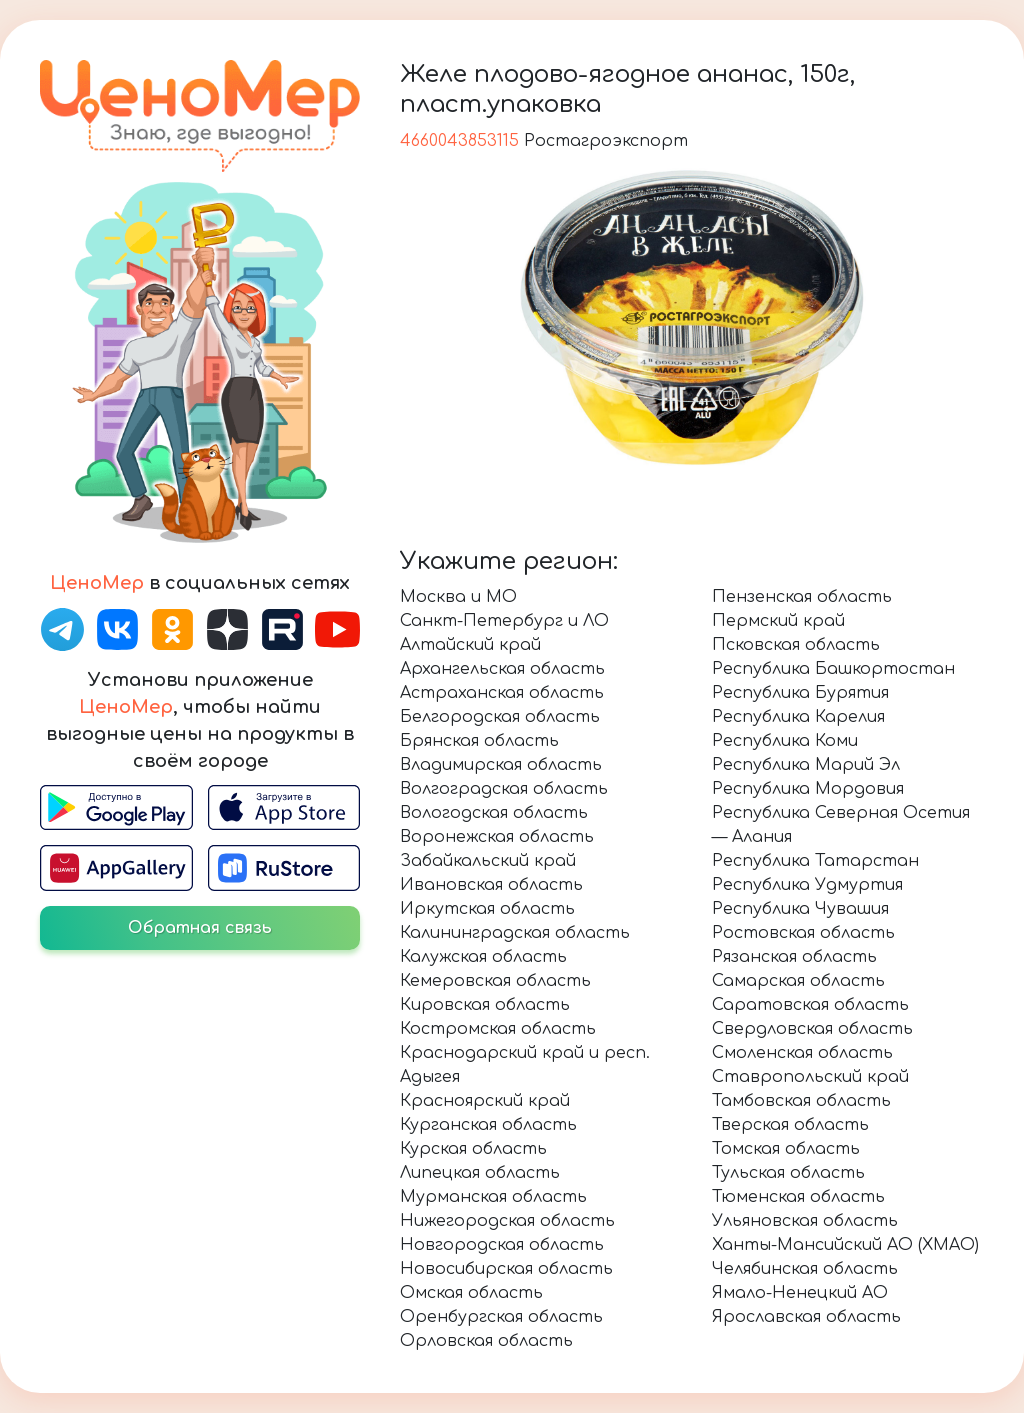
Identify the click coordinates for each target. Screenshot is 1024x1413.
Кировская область (485, 1005)
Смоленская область (802, 1053)
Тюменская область (798, 1197)
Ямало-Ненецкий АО (800, 1293)
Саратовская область (810, 1005)
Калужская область (483, 957)
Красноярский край (485, 1101)
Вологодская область (494, 813)
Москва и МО (458, 597)
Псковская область (796, 645)
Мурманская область (493, 1197)
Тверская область (790, 1125)
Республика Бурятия (800, 693)
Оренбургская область (501, 1317)
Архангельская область (502, 669)
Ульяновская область (805, 1221)
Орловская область (486, 1341)
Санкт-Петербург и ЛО (504, 621)
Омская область (471, 1293)
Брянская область (479, 741)
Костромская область (498, 1029)
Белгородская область (500, 717)
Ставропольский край (810, 1077)
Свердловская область (812, 1029)
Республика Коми (785, 741)
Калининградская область (515, 933)
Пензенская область (802, 597)
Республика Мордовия (808, 789)
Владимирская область (501, 765)
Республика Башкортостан (833, 669)
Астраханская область (502, 693)
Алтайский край (470, 645)
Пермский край (778, 621)
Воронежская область (497, 837)
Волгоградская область (504, 789)
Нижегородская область (507, 1221)
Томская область (786, 1149)
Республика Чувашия (800, 909)
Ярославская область (806, 1317)
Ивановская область (491, 885)
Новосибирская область (506, 1269)
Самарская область (798, 981)
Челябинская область (805, 1269)
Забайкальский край (488, 861)
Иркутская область (487, 909)
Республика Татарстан (815, 861)
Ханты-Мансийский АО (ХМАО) (845, 1245)
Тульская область (788, 1173)
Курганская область (488, 1125)
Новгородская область (502, 1245)
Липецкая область (480, 1173)
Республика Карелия (798, 717)
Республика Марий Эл (806, 765)
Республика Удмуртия (807, 885)
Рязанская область (794, 957)
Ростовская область (803, 933)
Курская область (473, 1149)
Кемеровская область (495, 981)
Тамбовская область (801, 1101)
